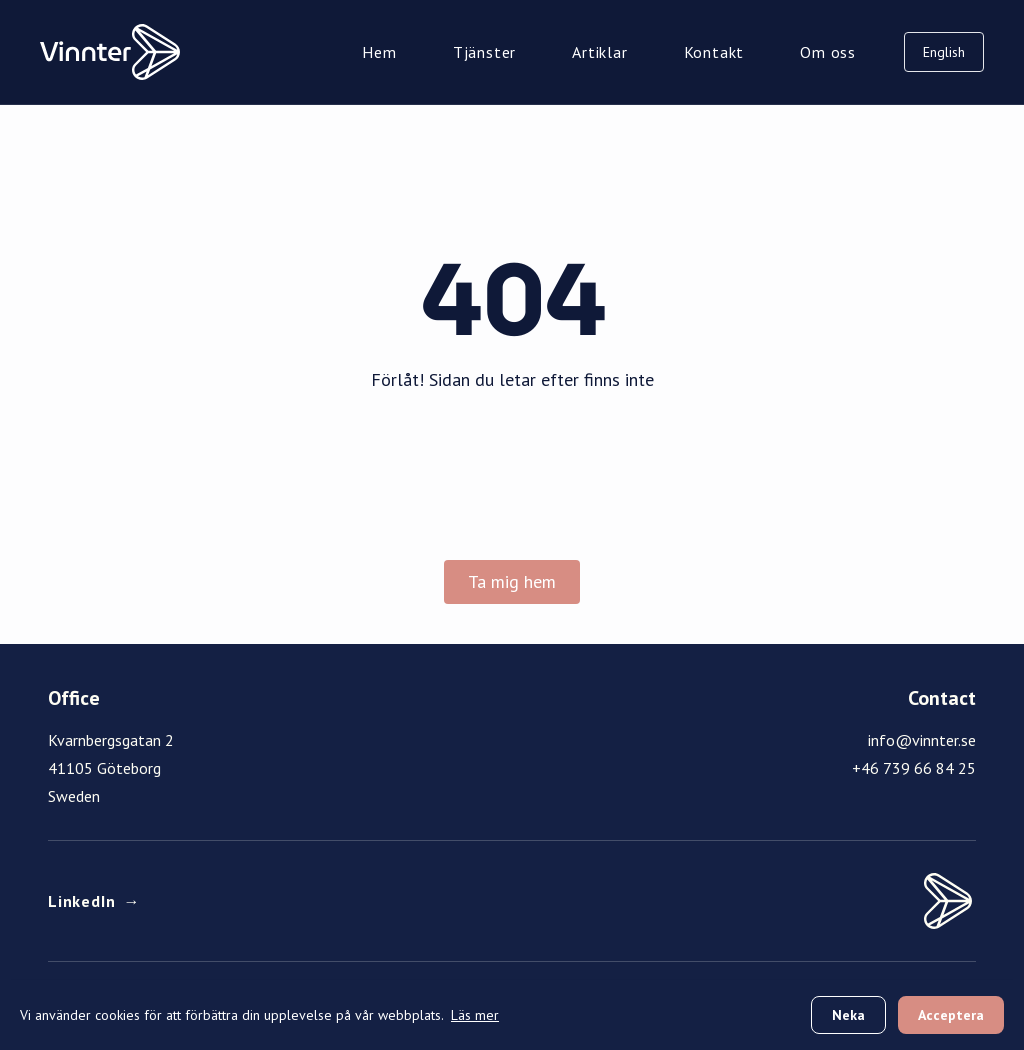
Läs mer (475, 1015)
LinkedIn (94, 901)
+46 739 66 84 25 (914, 768)
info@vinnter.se (922, 740)
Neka (848, 1015)
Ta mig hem (512, 581)
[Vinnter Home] (110, 52)
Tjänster (484, 52)
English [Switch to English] (944, 52)
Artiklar (599, 52)
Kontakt (714, 52)
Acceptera (951, 1015)
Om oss (828, 52)
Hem (379, 52)
